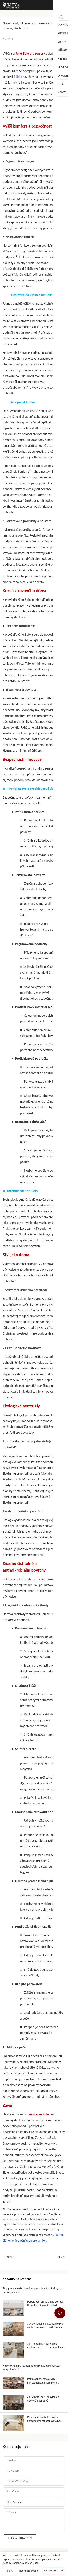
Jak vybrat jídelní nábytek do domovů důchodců (43, 2398)
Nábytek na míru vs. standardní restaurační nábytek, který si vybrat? (32, 2367)
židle (19, 77)
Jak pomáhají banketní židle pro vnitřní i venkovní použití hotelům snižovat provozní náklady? (45, 2325)
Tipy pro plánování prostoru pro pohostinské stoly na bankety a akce (32, 2290)
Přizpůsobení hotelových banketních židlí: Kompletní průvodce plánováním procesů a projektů (45, 2381)
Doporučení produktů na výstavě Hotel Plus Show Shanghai (45, 2303)
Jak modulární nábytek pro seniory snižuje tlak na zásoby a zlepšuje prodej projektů (45, 2346)
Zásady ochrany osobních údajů (21, 2562)
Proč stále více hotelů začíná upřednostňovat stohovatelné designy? (43, 2419)
